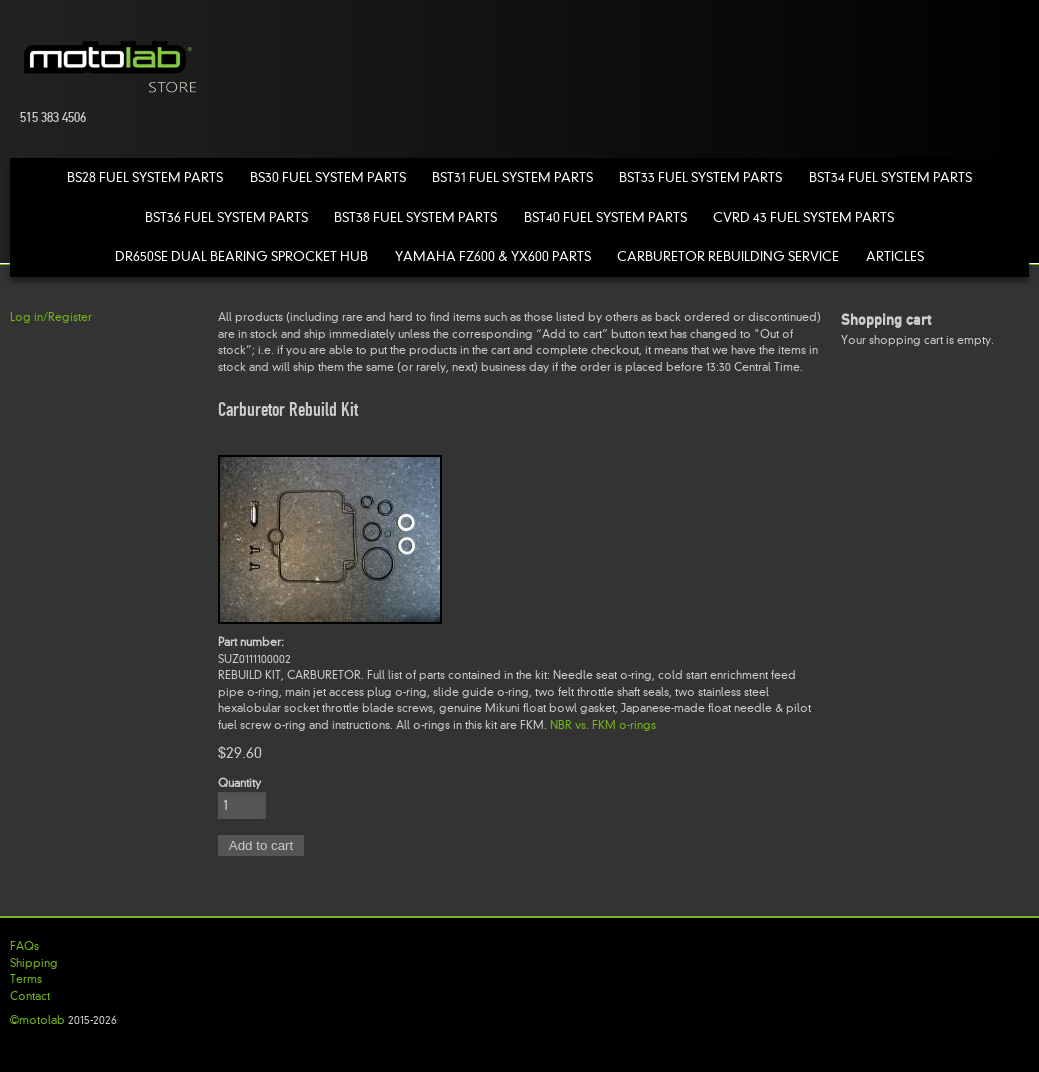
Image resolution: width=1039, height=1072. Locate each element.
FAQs (24, 946)
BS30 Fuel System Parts (328, 177)
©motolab (37, 1020)
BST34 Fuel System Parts (890, 177)
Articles (895, 256)
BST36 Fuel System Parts (226, 217)
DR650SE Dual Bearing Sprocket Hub (241, 256)
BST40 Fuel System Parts (605, 217)
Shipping (34, 963)
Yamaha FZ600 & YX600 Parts (493, 256)
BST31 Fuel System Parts (512, 177)
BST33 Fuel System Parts (700, 177)
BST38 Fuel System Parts (415, 217)
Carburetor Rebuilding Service (728, 256)
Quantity (239, 783)
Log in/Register (51, 317)
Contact (30, 996)
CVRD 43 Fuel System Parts (803, 217)
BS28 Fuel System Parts (145, 177)
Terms (26, 979)
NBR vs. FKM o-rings (603, 725)
